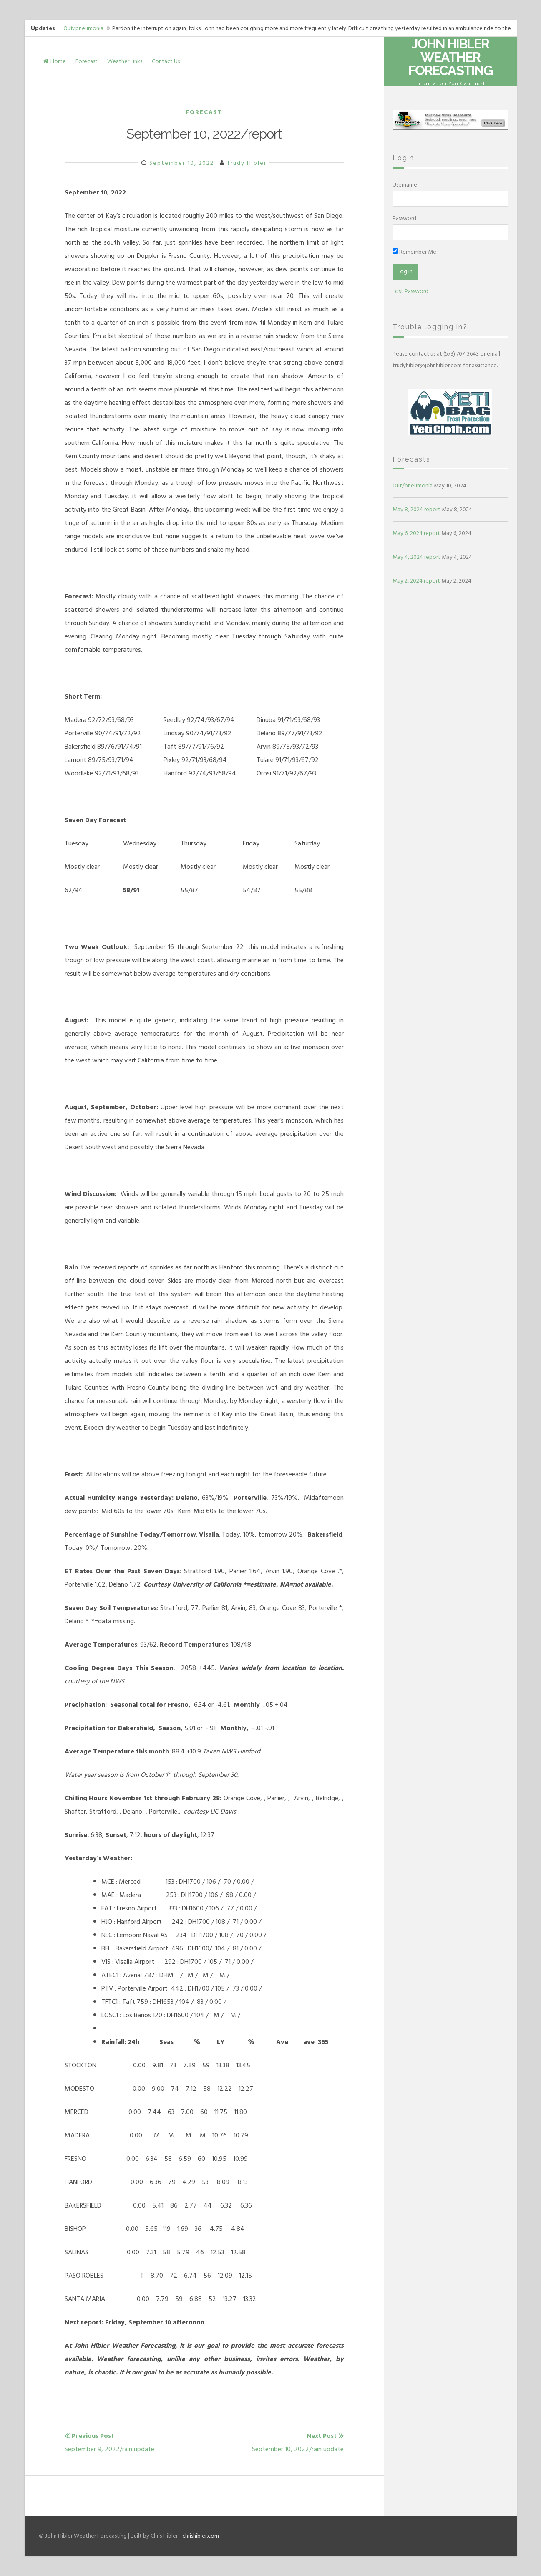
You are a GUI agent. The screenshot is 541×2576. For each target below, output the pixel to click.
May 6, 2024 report (416, 533)
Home (54, 61)
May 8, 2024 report (416, 509)
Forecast (86, 61)
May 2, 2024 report (416, 580)
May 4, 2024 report (416, 557)
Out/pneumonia (83, 28)
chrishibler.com (200, 2536)
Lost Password (410, 291)
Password (404, 218)
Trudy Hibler (247, 163)
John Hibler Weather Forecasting (450, 57)
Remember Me (414, 252)
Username (405, 184)
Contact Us (166, 61)
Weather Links (124, 61)
